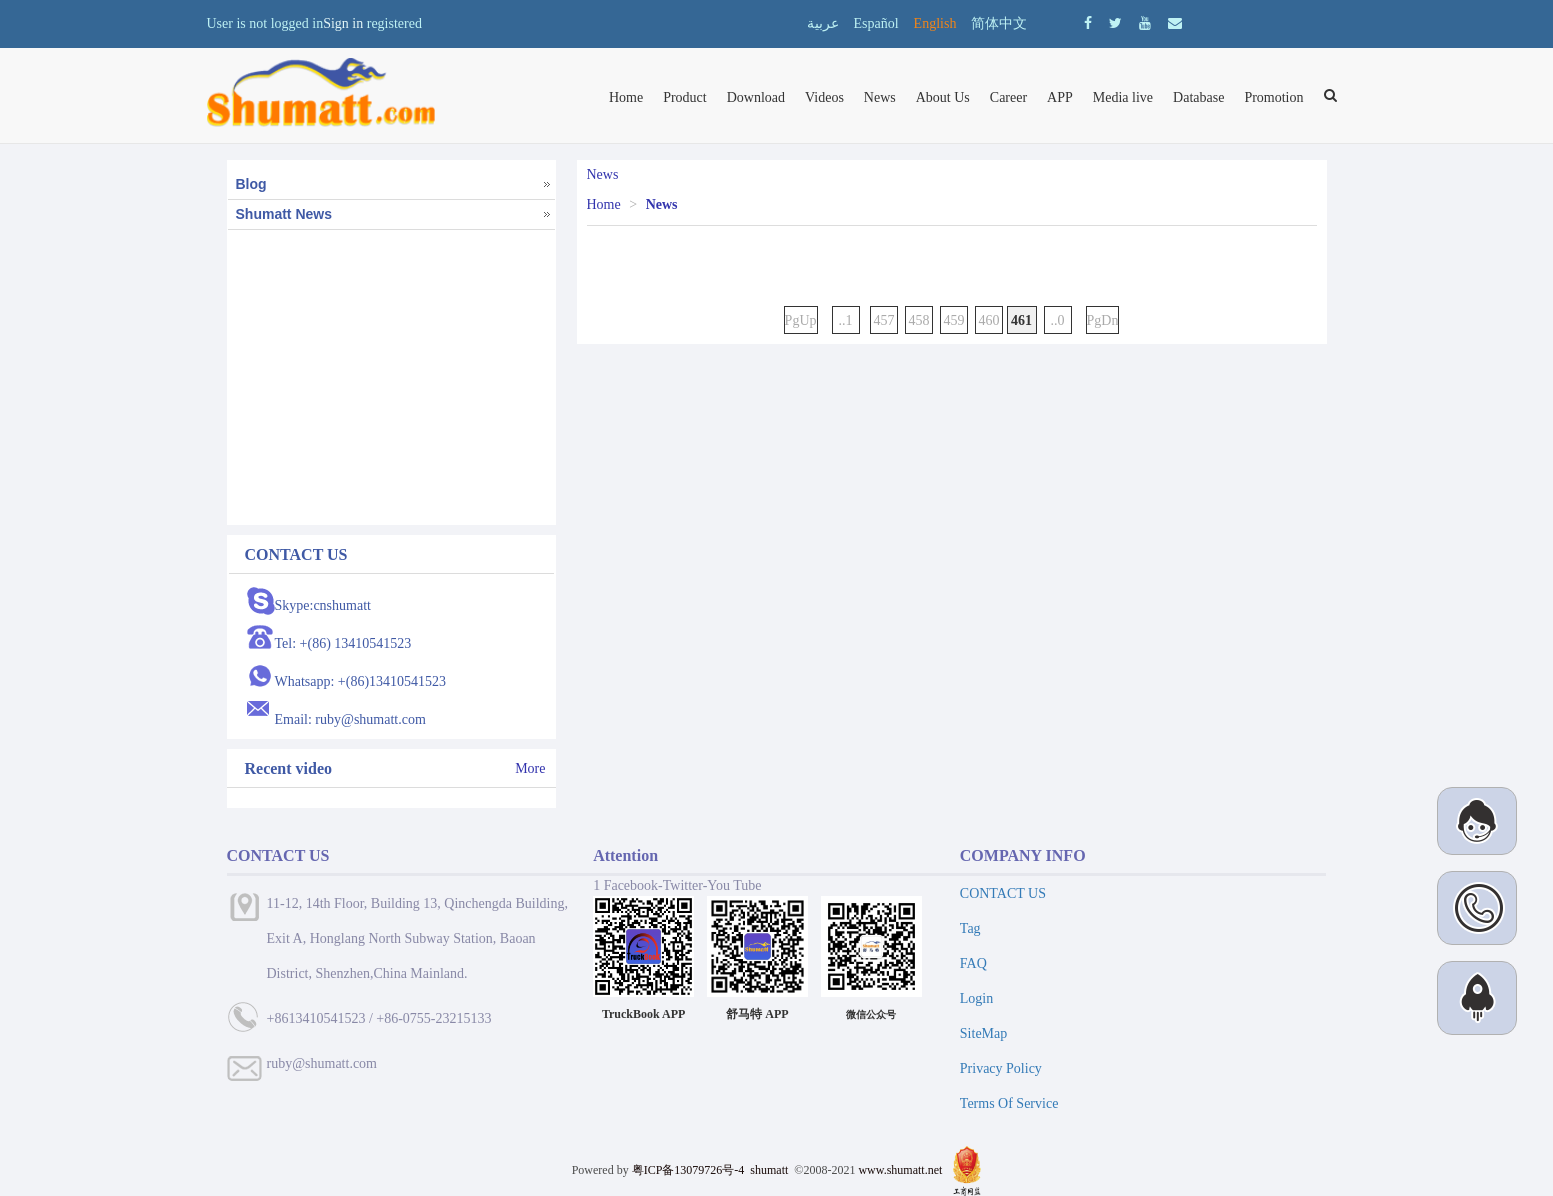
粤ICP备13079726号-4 (688, 1170)
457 (884, 320)
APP (1060, 97)
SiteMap (983, 1033)
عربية (823, 23)
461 (1022, 320)
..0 (1058, 320)
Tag (970, 928)
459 (954, 320)
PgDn (1103, 320)
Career (1008, 97)
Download (756, 97)
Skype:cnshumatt (323, 605)
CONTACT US (1003, 893)
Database (1198, 97)
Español (876, 23)
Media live (1123, 97)
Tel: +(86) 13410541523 (343, 643)
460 (989, 320)
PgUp (801, 320)
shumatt (770, 1170)
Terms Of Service (1009, 1103)
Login (976, 998)
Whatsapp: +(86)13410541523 (361, 681)
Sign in (343, 23)
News (880, 97)
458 (919, 320)
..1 (846, 320)
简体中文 (999, 23)
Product (685, 97)
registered (394, 23)
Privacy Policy (1001, 1068)
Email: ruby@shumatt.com (350, 719)
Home (626, 97)
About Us (943, 97)
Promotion (1273, 97)
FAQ (973, 963)
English (935, 23)
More (530, 768)
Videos (824, 97)
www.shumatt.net (900, 1170)
